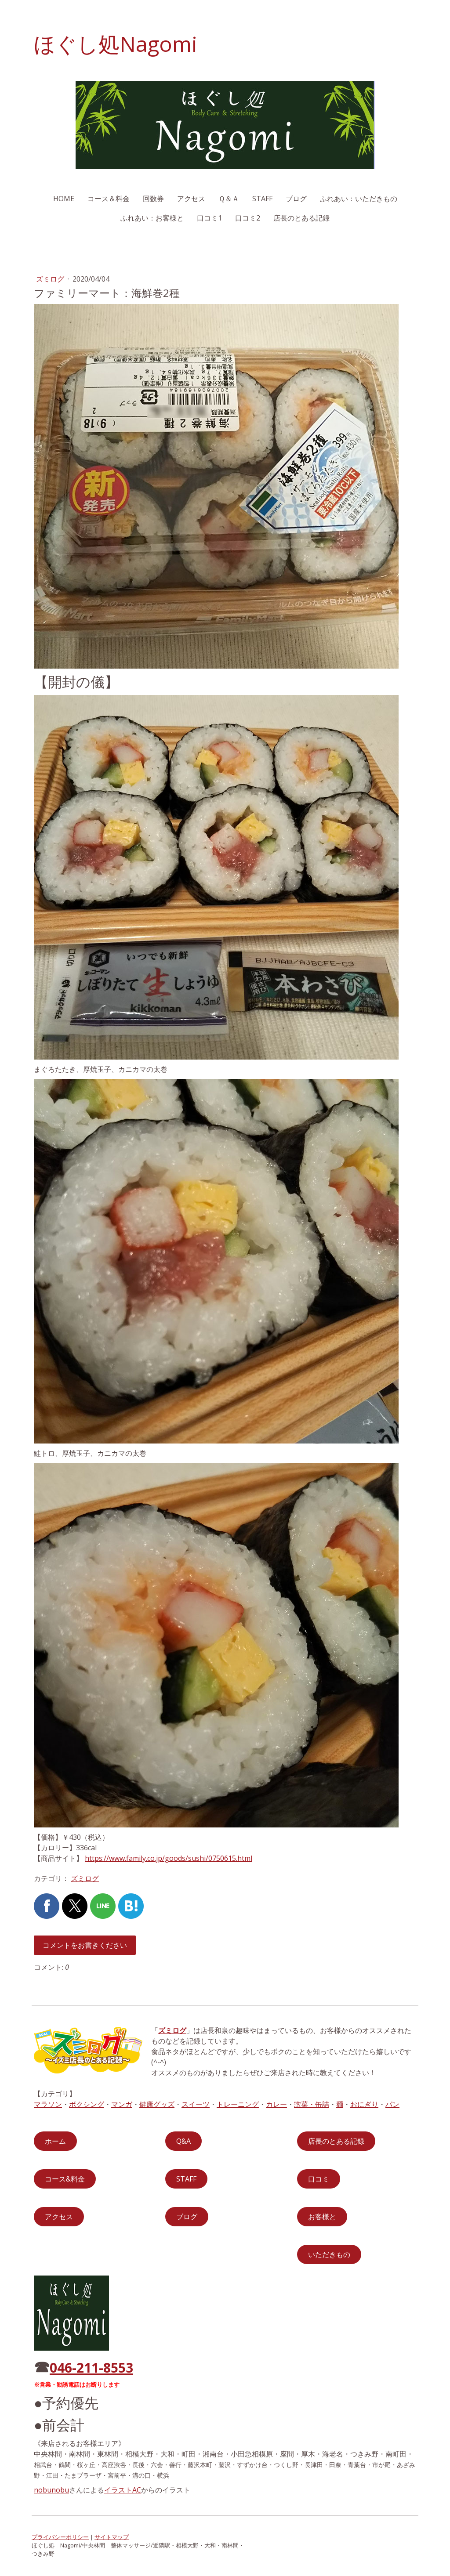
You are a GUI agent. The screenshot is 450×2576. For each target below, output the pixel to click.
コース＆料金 (108, 198)
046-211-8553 (91, 2368)
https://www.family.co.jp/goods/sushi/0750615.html (168, 1858)
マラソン (48, 2104)
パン (392, 2104)
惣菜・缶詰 (311, 2104)
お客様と (322, 2216)
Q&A (183, 2141)
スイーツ (195, 2104)
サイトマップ (111, 2537)
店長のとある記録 (301, 218)
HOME (63, 198)
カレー (276, 2104)
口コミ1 (209, 218)
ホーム (55, 2141)
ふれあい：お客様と (152, 218)
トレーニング (238, 2104)
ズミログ (51, 279)
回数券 (153, 198)
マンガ (121, 2104)
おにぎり (364, 2104)
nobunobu (51, 2490)
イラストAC (122, 2490)
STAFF (262, 198)
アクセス (191, 198)
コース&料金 (65, 2179)
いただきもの (329, 2254)
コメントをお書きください (85, 1945)
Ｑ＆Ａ (228, 198)
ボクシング (86, 2104)
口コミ (318, 2179)
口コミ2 (247, 218)
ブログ (296, 198)
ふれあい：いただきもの (358, 198)
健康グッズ (156, 2104)
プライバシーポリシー (60, 2537)
